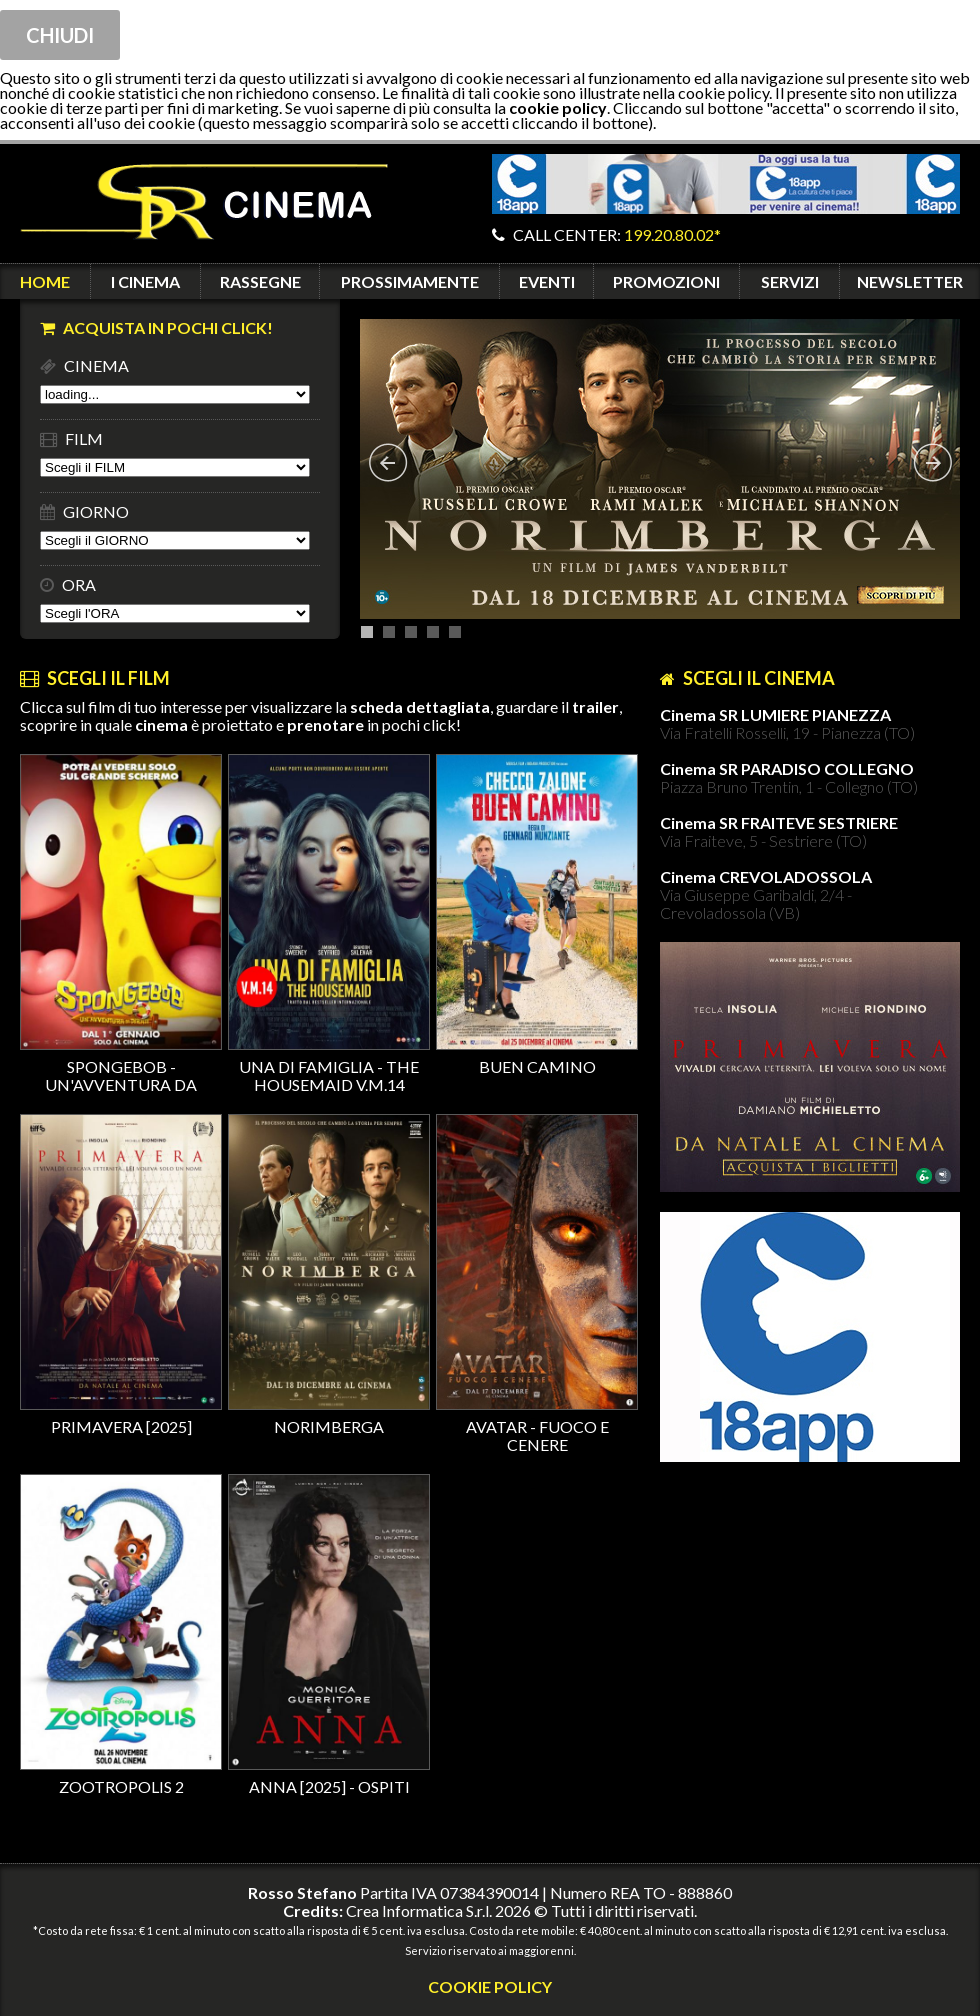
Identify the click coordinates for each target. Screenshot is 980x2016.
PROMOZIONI (666, 281)
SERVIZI (790, 281)
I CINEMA (145, 281)
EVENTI (547, 281)
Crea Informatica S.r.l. (419, 1910)
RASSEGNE (260, 281)
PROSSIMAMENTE (410, 281)
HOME (45, 281)
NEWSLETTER (910, 281)
